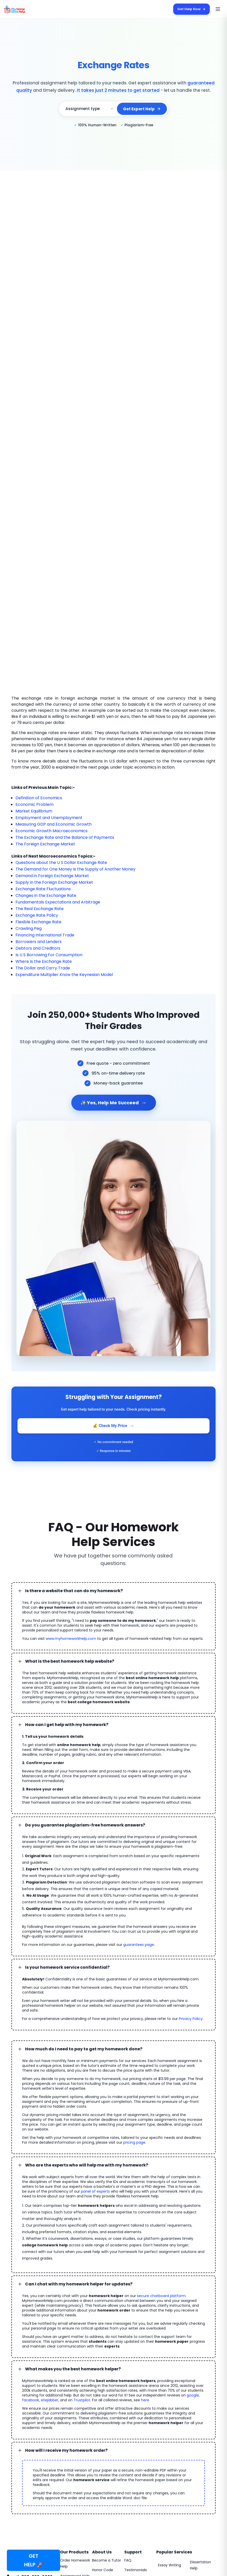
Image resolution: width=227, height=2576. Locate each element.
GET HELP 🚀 (33, 2560)
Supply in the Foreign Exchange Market (54, 882)
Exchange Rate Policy (36, 915)
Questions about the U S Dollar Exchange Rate (61, 862)
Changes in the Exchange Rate (45, 895)
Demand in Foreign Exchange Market (52, 876)
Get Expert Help (140, 108)
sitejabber (49, 2400)
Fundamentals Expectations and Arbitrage (57, 902)
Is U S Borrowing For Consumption (48, 955)
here (145, 2400)
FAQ (127, 2560)
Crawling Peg (28, 928)
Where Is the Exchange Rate (43, 961)
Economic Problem (34, 804)
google (193, 2395)
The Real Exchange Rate (39, 909)
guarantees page (138, 1944)
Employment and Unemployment (48, 818)
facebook (30, 2400)
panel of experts (95, 2191)
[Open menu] (218, 9)
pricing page (134, 2142)
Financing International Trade (44, 935)
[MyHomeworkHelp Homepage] (24, 9)
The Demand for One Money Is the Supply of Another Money (75, 869)
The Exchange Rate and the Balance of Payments (64, 837)
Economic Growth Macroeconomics (51, 831)
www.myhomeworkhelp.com (71, 1638)
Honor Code (102, 2569)
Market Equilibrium (33, 811)
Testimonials (135, 2569)
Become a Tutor (106, 2560)
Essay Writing (169, 2565)
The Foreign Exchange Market (45, 844)
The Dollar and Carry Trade (42, 968)
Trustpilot (82, 2400)
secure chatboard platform (156, 2295)
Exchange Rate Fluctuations (43, 889)
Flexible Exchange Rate (38, 922)
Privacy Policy (191, 2018)
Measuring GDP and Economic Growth (53, 824)
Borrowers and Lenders (38, 942)
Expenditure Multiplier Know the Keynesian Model (64, 975)
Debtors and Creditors (37, 948)
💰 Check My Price (113, 1425)
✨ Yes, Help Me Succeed (113, 1102)
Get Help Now (193, 9)
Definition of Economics (38, 798)
